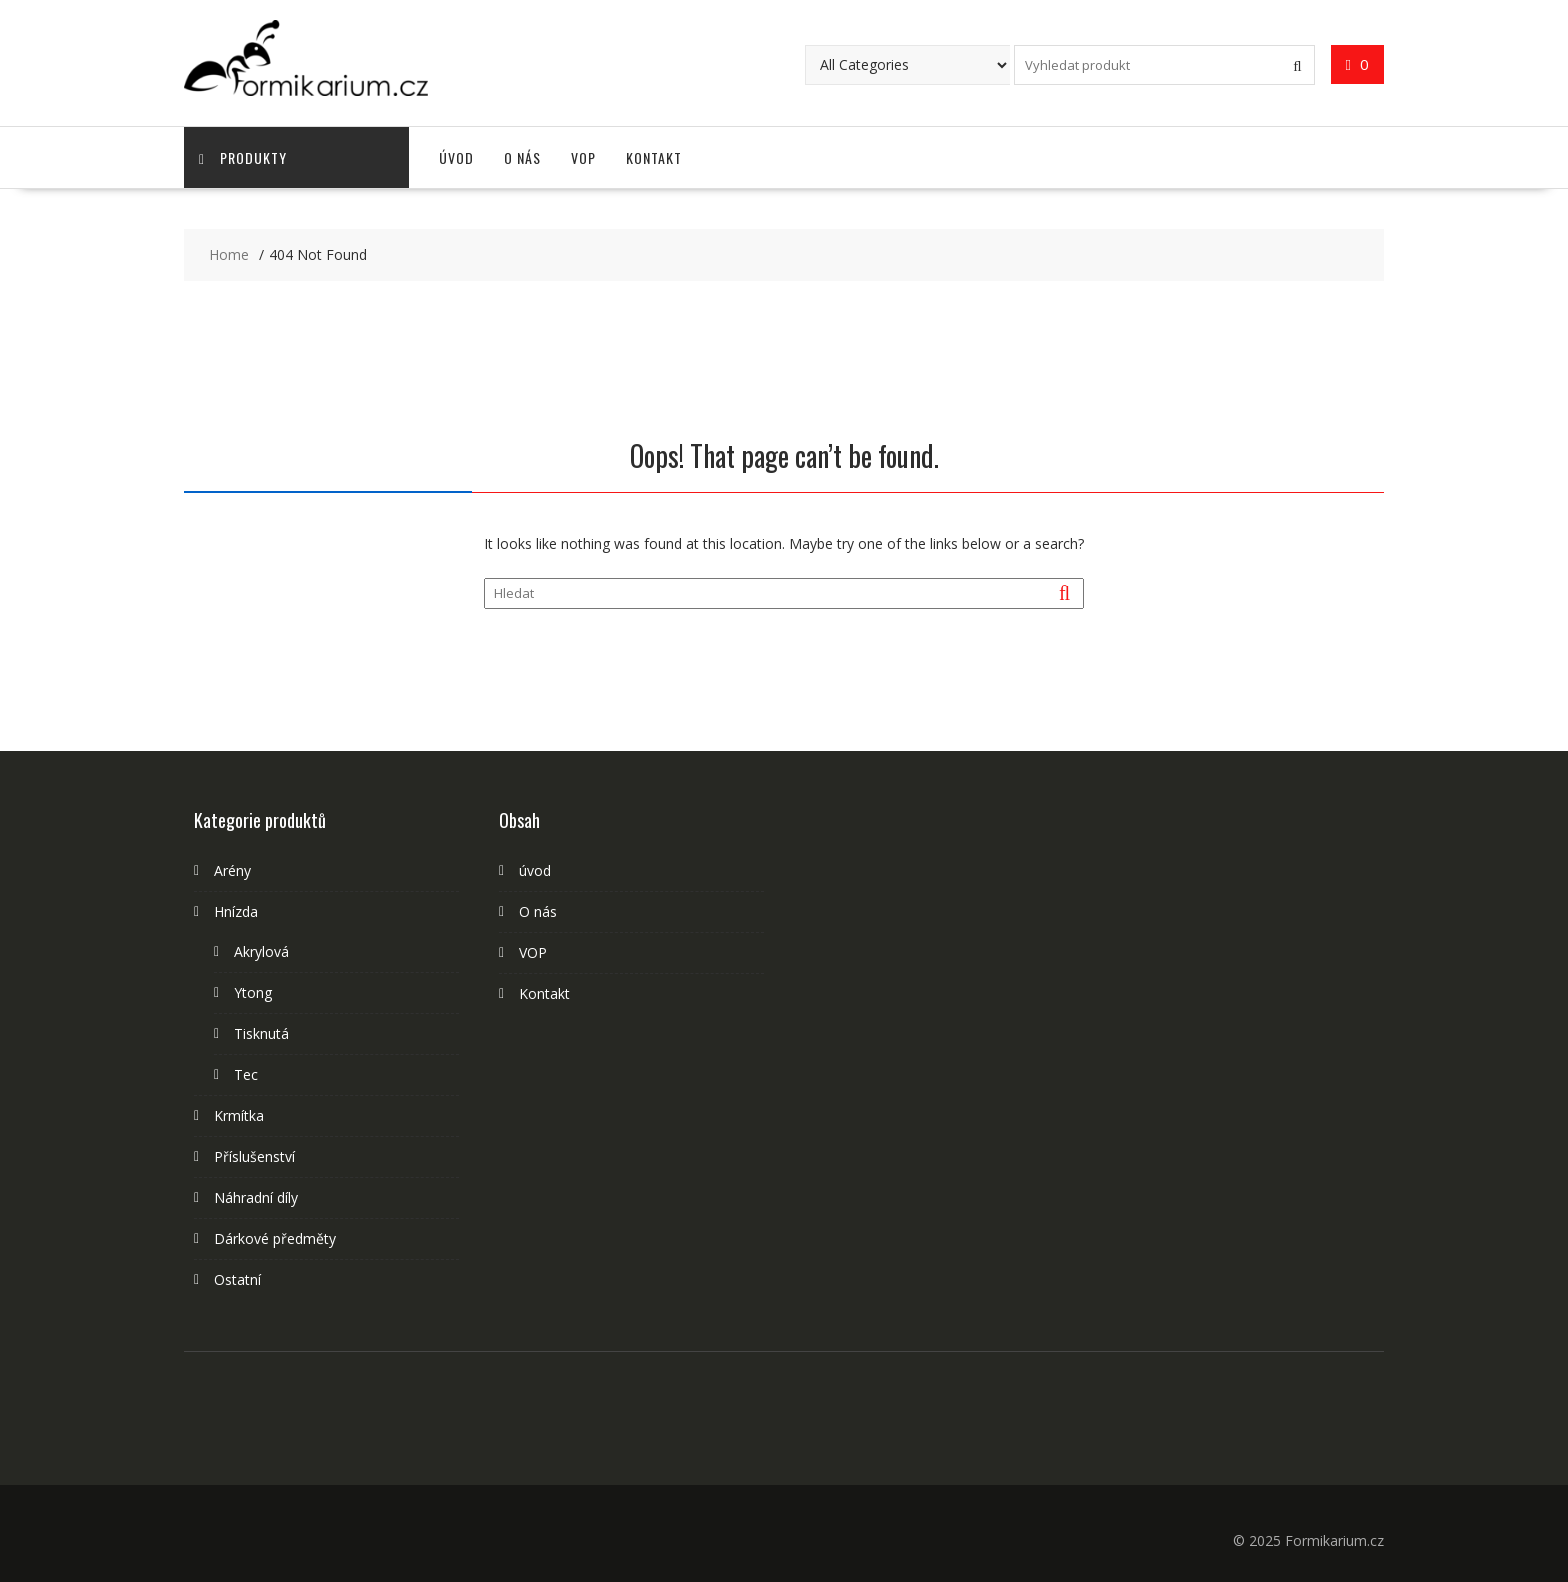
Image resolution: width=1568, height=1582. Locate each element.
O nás (522, 157)
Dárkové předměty (275, 1238)
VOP (583, 157)
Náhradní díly (256, 1197)
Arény (232, 870)
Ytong (253, 992)
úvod (456, 157)
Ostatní (237, 1279)
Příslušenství (254, 1156)
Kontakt (654, 157)
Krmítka (239, 1115)
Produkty (243, 157)
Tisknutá (261, 1033)
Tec (246, 1074)
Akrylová (261, 951)
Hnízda (236, 911)
